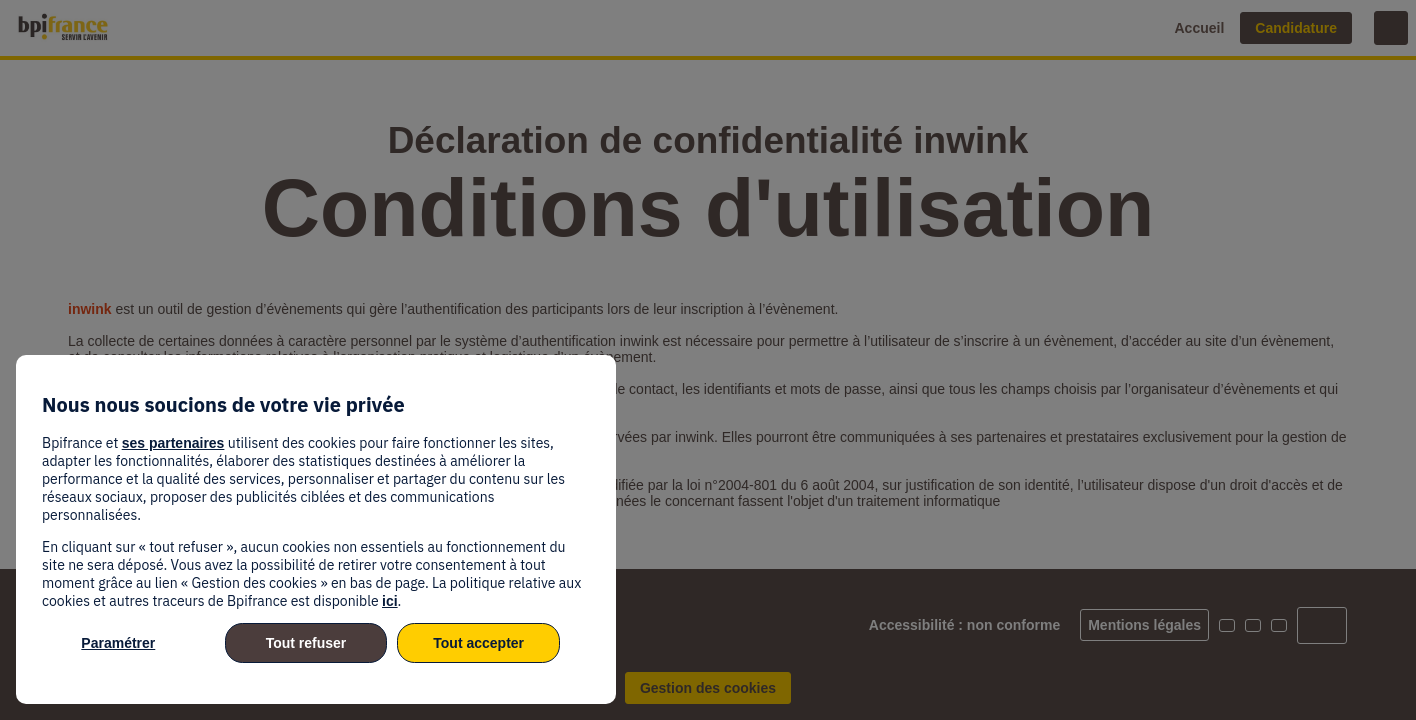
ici (390, 601)
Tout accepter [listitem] (478, 643)
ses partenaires (173, 443)
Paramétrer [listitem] (118, 643)
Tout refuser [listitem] (306, 643)
